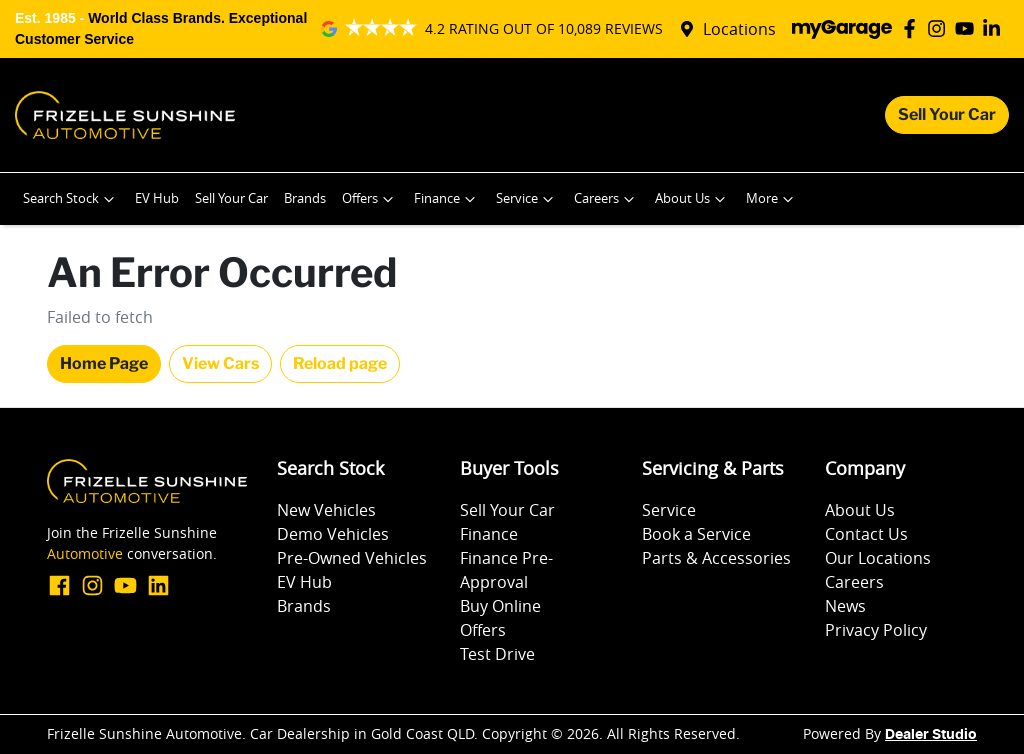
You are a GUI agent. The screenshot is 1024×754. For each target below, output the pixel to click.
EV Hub (157, 198)
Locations (739, 29)
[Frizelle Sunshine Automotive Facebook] (913, 28)
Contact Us (866, 534)
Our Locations (878, 558)
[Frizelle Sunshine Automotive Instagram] (940, 28)
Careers (606, 199)
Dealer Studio (931, 735)
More (772, 199)
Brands (305, 198)
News (845, 606)
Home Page (104, 363)
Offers (370, 199)
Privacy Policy (876, 630)
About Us (692, 199)
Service (527, 199)
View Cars (220, 363)
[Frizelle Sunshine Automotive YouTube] (968, 28)
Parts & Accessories (716, 558)
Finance (447, 199)
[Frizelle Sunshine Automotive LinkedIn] (995, 28)
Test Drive (497, 654)
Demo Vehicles (333, 534)
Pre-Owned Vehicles (352, 558)
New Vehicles (326, 510)
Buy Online (500, 606)
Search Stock (71, 199)
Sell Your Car (947, 114)
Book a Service (696, 534)
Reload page (340, 363)
